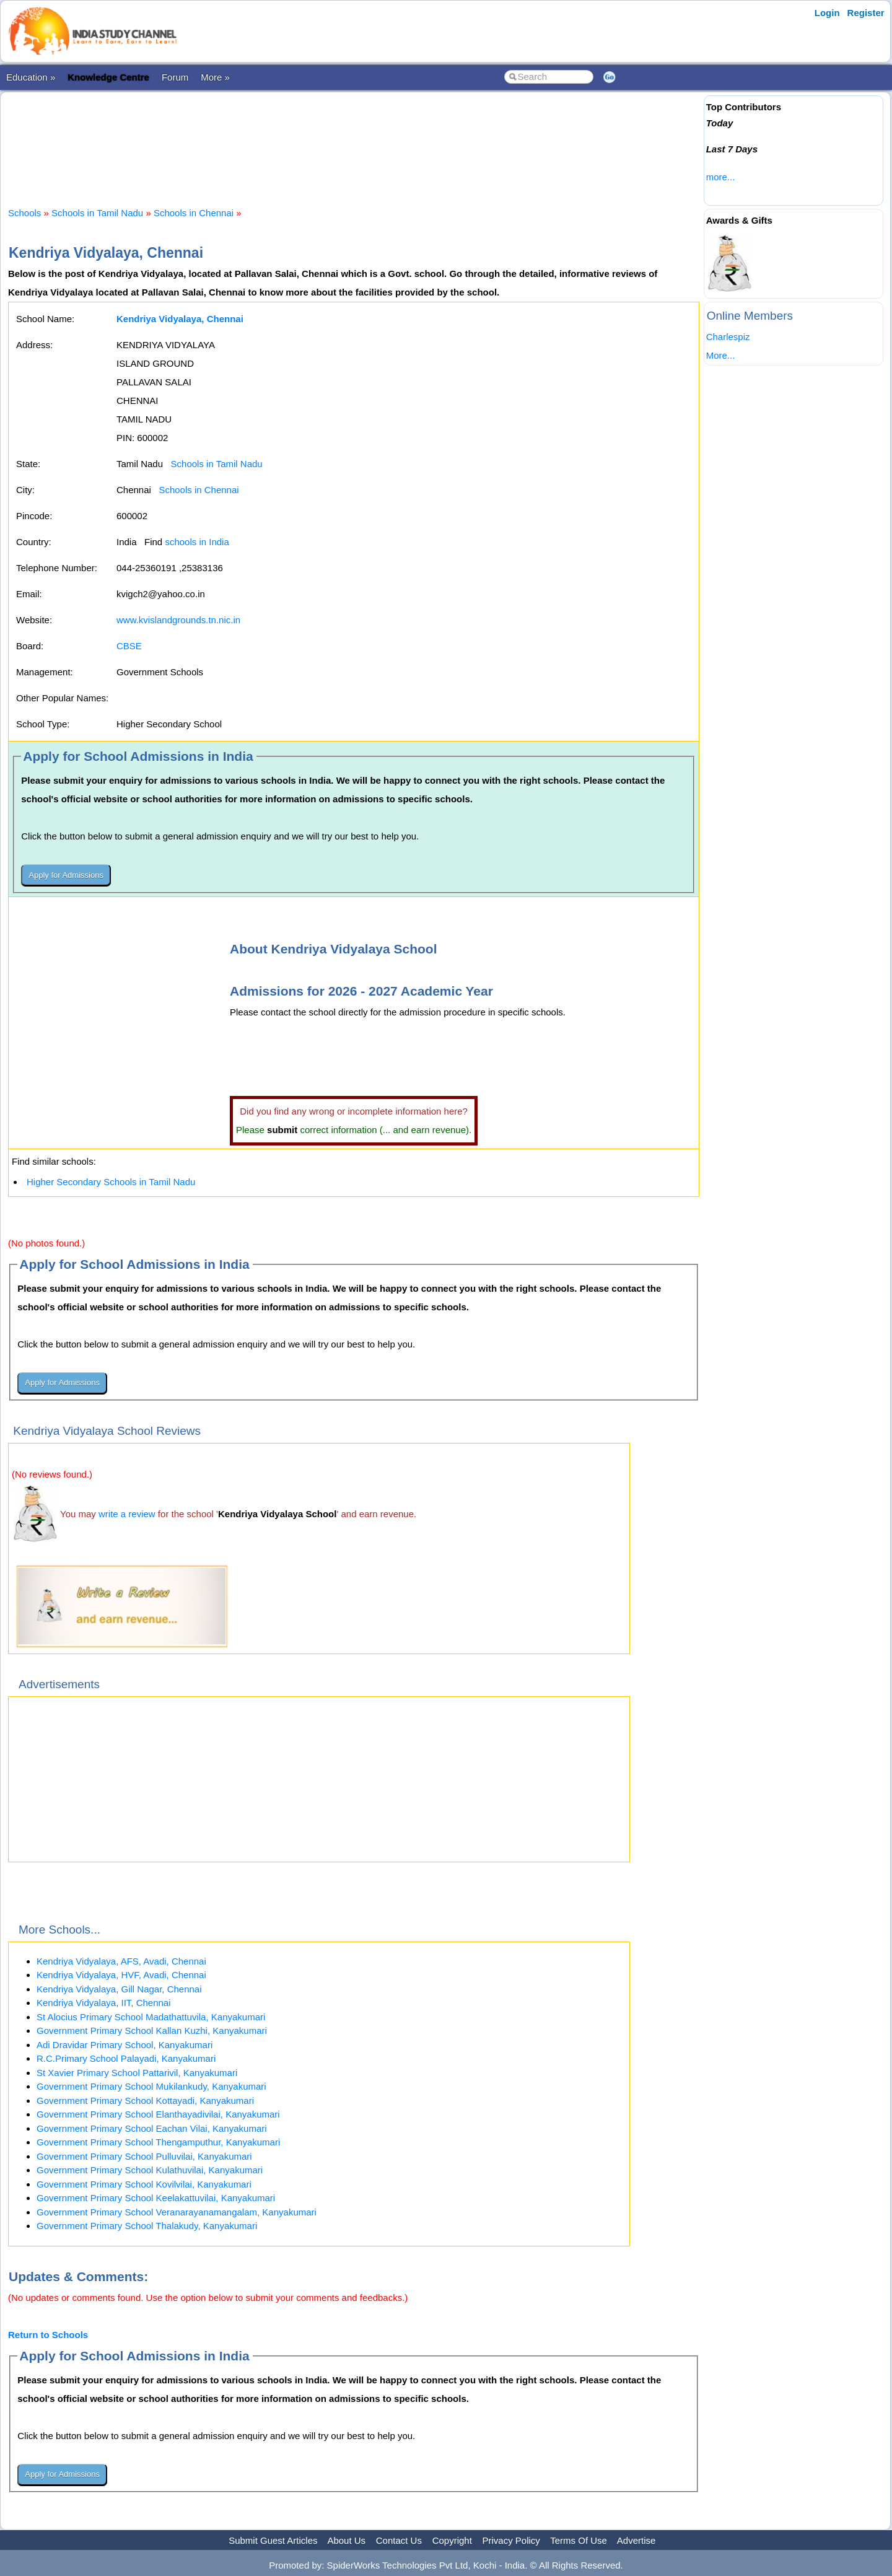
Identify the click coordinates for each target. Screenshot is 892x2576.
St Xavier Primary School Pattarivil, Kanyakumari (137, 2072)
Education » (30, 77)
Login (827, 12)
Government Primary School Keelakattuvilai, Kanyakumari (156, 2198)
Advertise (636, 2540)
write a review (126, 1514)
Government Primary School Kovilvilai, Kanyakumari (144, 2184)
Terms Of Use (578, 2540)
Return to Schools (48, 2334)
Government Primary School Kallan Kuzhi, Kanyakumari (152, 2030)
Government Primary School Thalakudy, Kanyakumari (147, 2225)
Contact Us (399, 2540)
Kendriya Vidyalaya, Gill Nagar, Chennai (119, 1989)
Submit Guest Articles (273, 2540)
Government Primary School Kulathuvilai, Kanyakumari (150, 2170)
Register (866, 12)
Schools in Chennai (194, 213)
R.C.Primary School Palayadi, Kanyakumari (126, 2058)
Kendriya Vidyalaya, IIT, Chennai (104, 2002)
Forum (175, 77)
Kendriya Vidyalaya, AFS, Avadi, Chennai (121, 1961)
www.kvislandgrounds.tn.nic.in (178, 620)
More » (215, 77)
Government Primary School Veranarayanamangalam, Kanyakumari (177, 2212)
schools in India (197, 542)
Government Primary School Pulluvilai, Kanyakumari (144, 2156)
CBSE (129, 646)
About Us (346, 2540)
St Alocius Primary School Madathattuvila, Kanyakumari (151, 2017)
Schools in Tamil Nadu (97, 213)
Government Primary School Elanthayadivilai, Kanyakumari (158, 2114)
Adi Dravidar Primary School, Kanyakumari (124, 2044)
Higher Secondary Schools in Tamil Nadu (111, 1181)
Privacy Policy (511, 2540)
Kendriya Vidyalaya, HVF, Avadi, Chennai (121, 1974)
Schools (24, 213)
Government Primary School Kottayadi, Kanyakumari (145, 2100)
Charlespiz (728, 336)
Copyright (452, 2540)
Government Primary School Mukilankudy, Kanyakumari (151, 2086)
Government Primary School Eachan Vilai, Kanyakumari (152, 2128)
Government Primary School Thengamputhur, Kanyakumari (158, 2142)
